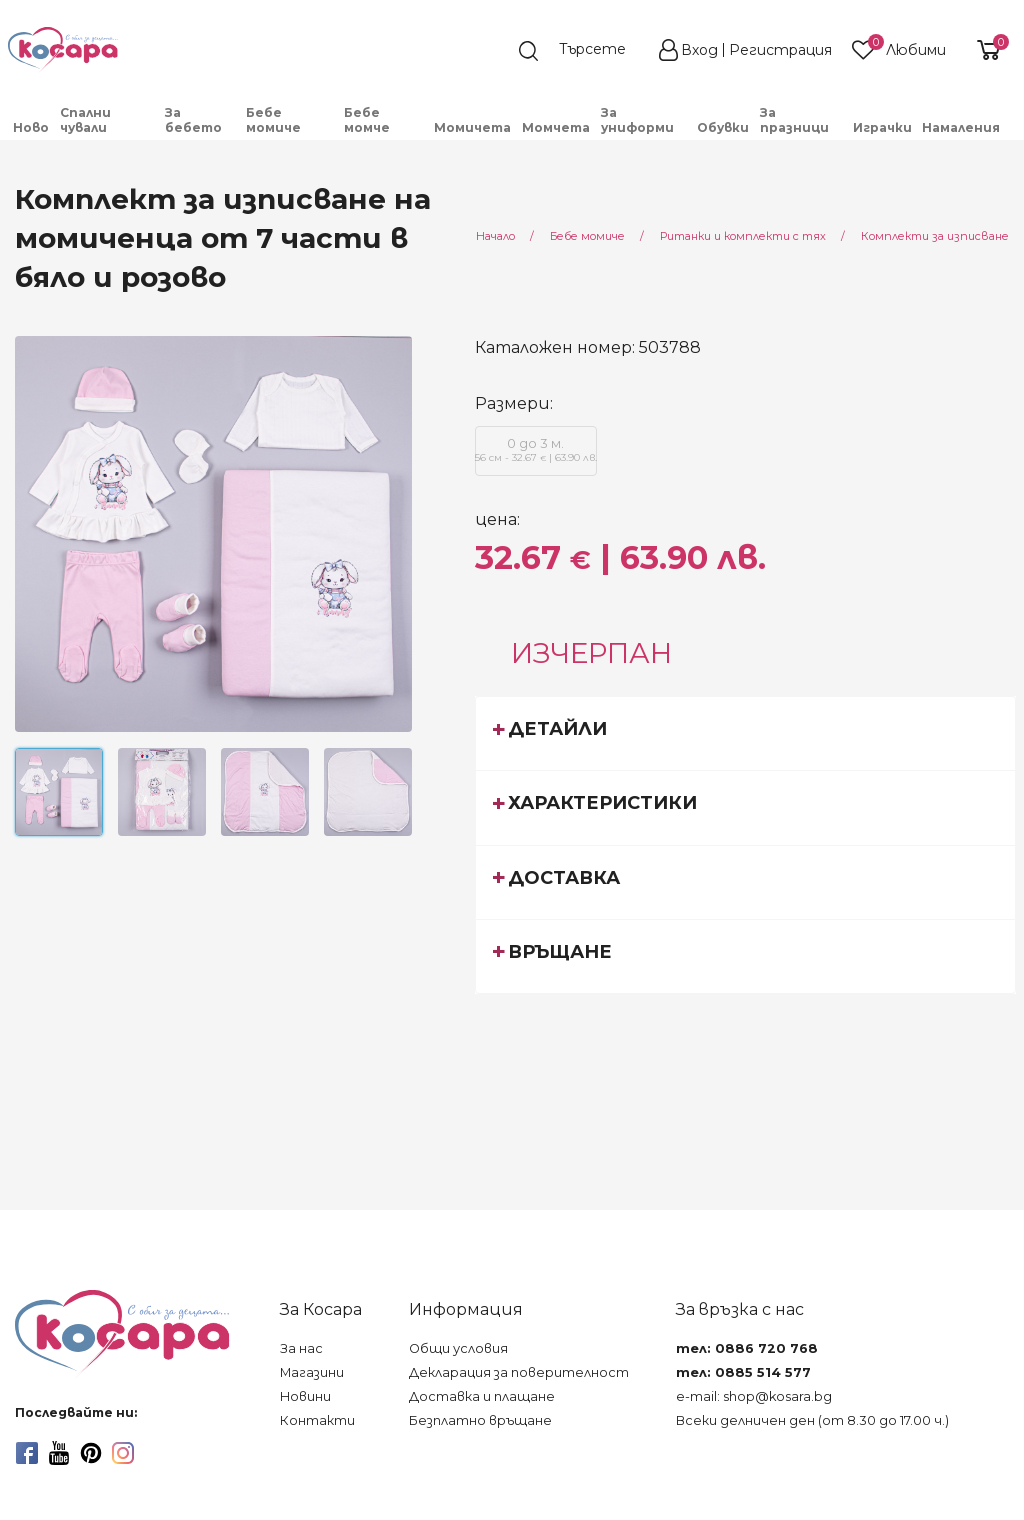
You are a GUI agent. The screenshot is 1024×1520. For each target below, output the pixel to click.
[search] (582, 51)
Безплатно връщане (480, 1420)
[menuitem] (31, 127)
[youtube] (59, 1453)
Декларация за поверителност (519, 1372)
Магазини (312, 1372)
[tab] (746, 733)
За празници (794, 120)
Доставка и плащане (482, 1396)
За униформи (637, 120)
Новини (305, 1396)
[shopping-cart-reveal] (986, 50)
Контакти (317, 1420)
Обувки (723, 127)
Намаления (961, 127)
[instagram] (123, 1453)
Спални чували (85, 120)
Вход (699, 50)
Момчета (556, 127)
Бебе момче (367, 120)
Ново (31, 127)
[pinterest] (91, 1453)
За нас (301, 1348)
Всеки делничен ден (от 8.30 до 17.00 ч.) (812, 1420)
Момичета (472, 127)
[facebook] (27, 1453)
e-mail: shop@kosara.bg (754, 1396)
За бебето (193, 120)
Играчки (882, 127)
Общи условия (458, 1348)
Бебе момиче (273, 120)
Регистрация (780, 50)
